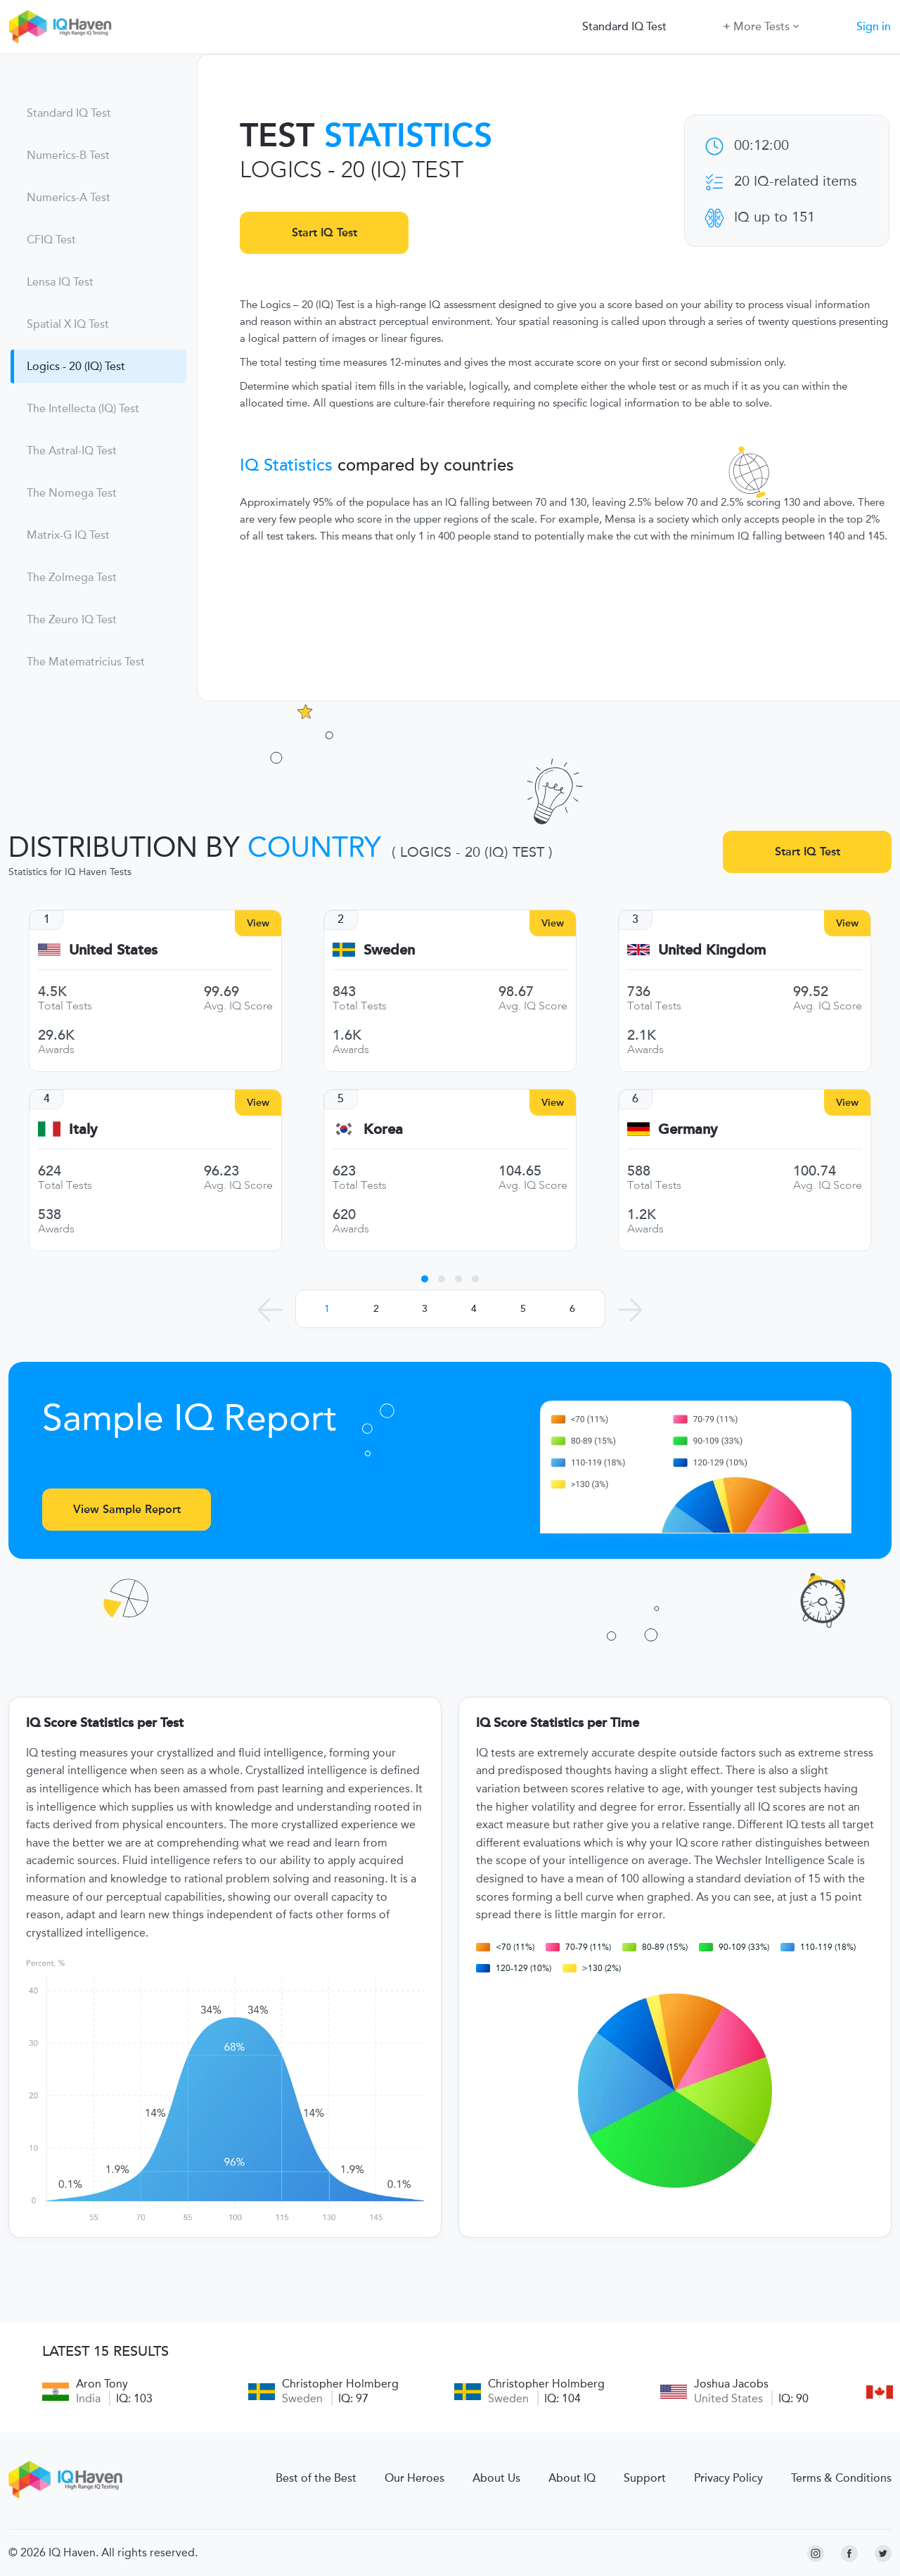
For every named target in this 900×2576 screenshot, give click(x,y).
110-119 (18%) (818, 1947)
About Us (496, 2478)
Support (645, 2478)
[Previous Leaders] (270, 1309)
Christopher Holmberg (340, 2383)
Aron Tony (102, 2383)
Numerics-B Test (68, 155)
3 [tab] (458, 1281)
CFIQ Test (51, 240)
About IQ (572, 2478)
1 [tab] (425, 1281)
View (258, 923)
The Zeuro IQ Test (72, 620)
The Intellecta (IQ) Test (83, 409)
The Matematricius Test (86, 662)
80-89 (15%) (655, 1947)
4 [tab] (475, 1281)
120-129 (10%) (513, 1968)
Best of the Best (316, 2478)
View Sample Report (127, 1509)
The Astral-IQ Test (72, 451)
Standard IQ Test (624, 27)
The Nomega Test (72, 493)
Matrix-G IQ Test (68, 535)
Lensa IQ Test (60, 282)
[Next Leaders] (630, 1309)
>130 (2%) (591, 1968)
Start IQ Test (324, 232)
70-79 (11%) (578, 1947)
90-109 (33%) (734, 1947)
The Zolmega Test (72, 577)
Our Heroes (414, 2478)
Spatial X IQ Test (68, 324)
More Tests (761, 26)
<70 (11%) (505, 1947)
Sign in (873, 27)
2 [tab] (442, 1281)
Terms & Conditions (841, 2478)
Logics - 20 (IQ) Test (76, 366)
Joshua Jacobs (731, 2383)
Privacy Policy (728, 2478)
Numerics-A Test (68, 198)
